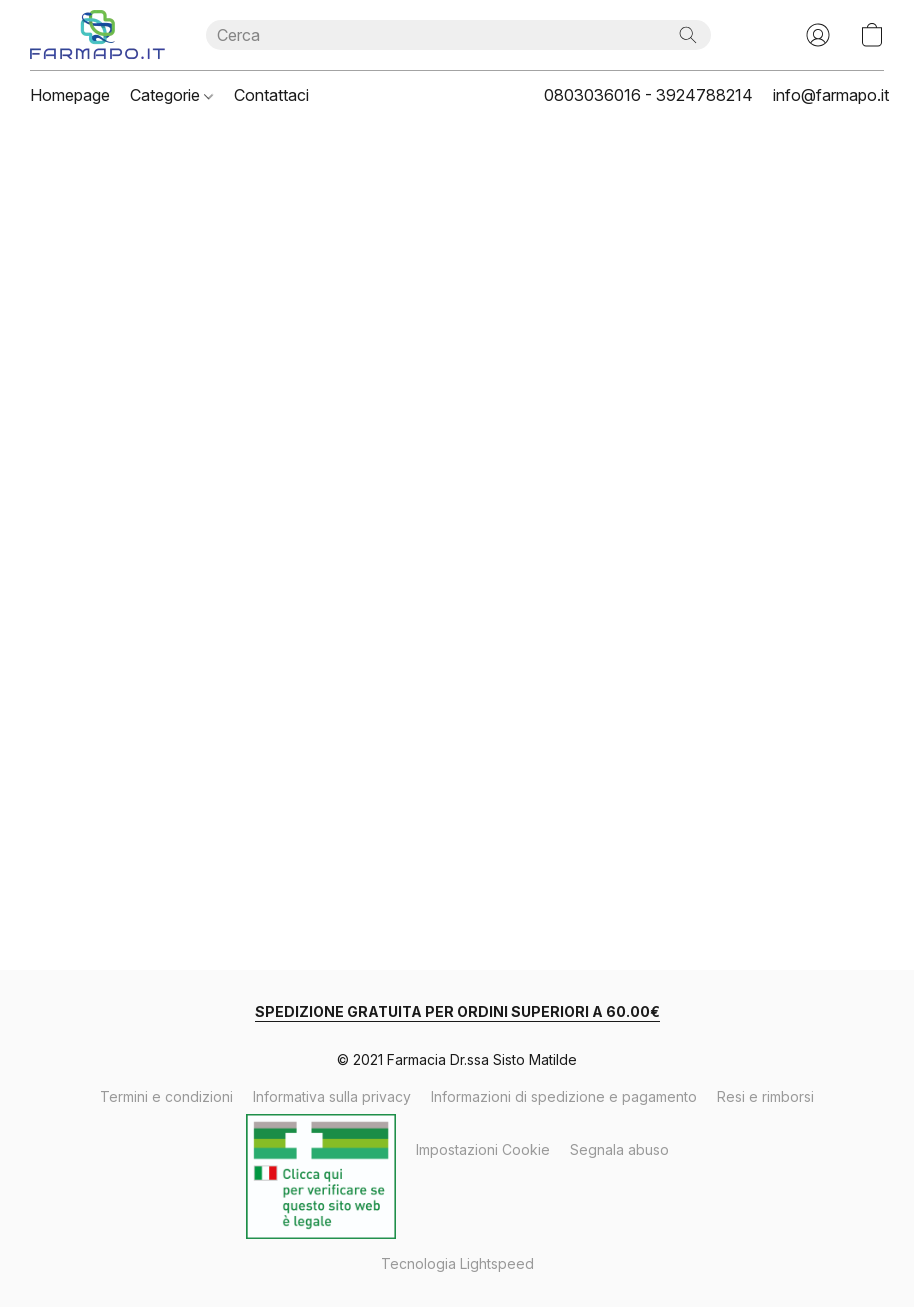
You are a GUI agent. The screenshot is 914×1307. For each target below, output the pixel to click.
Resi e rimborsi (765, 1096)
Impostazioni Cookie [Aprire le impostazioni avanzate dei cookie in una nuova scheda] (483, 1149)
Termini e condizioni (166, 1096)
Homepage (70, 95)
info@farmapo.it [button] (831, 95)
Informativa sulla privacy (332, 1096)
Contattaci (271, 95)
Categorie (171, 95)
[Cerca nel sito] (688, 35)
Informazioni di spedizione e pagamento (564, 1096)
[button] (98, 35)
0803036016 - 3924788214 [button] (648, 95)
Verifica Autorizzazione (320, 1137)
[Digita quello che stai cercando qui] (458, 35)
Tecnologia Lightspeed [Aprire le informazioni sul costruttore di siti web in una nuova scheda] (457, 1263)
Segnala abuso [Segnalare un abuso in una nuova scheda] (619, 1149)
